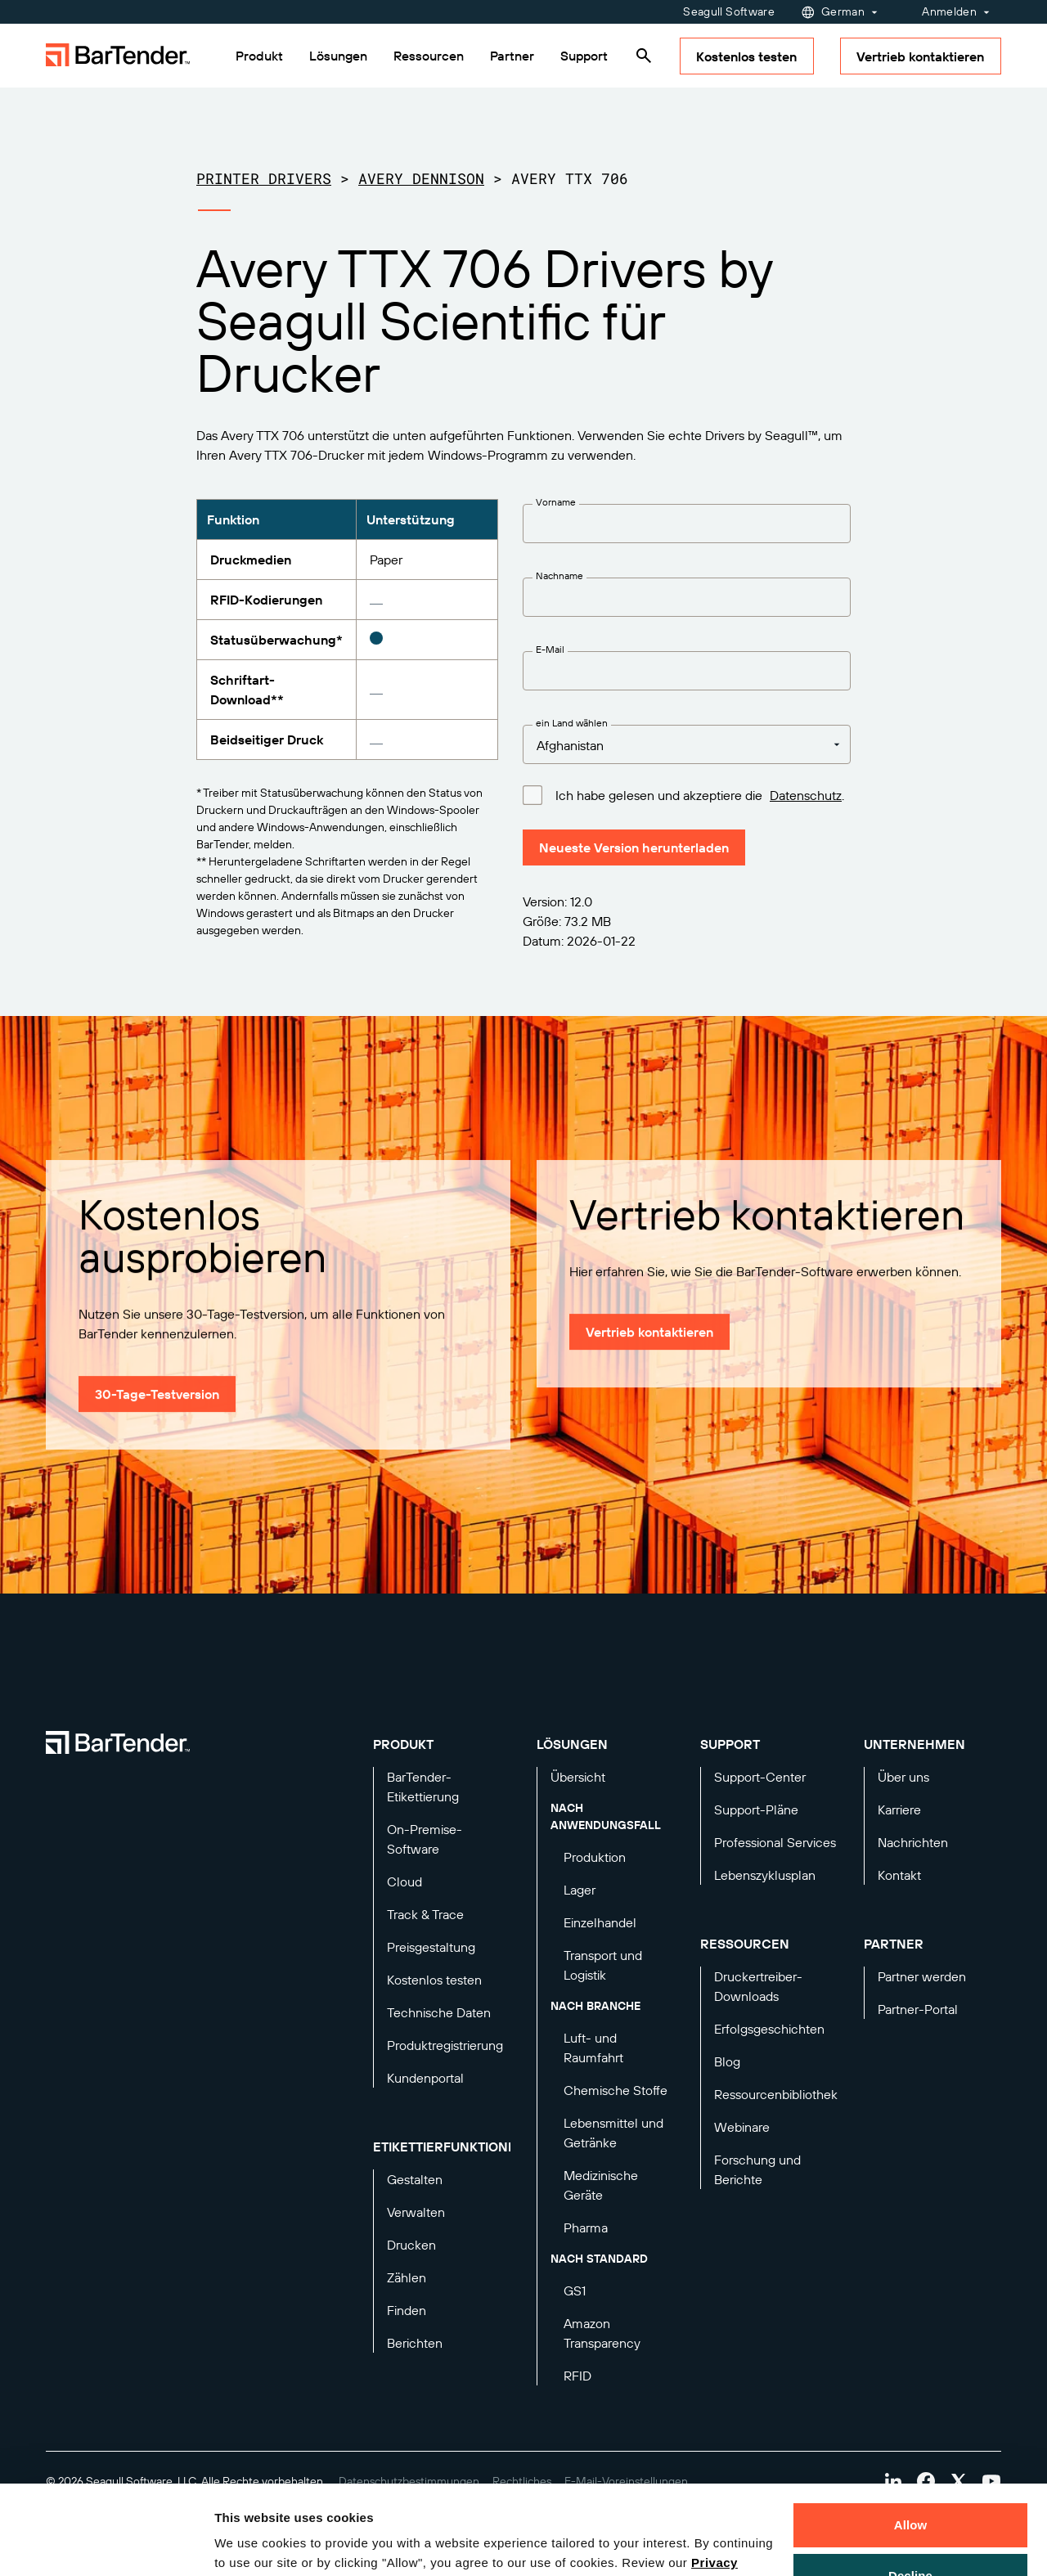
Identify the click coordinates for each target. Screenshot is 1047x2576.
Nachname (559, 575)
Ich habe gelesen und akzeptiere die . (699, 794)
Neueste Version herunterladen (634, 847)
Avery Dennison (421, 178)
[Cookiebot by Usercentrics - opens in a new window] (105, 2544)
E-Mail (550, 649)
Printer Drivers (263, 178)
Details (248, 2544)
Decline (910, 2491)
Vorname (556, 502)
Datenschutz (806, 795)
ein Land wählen (572, 723)
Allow (911, 2441)
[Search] (644, 55)
